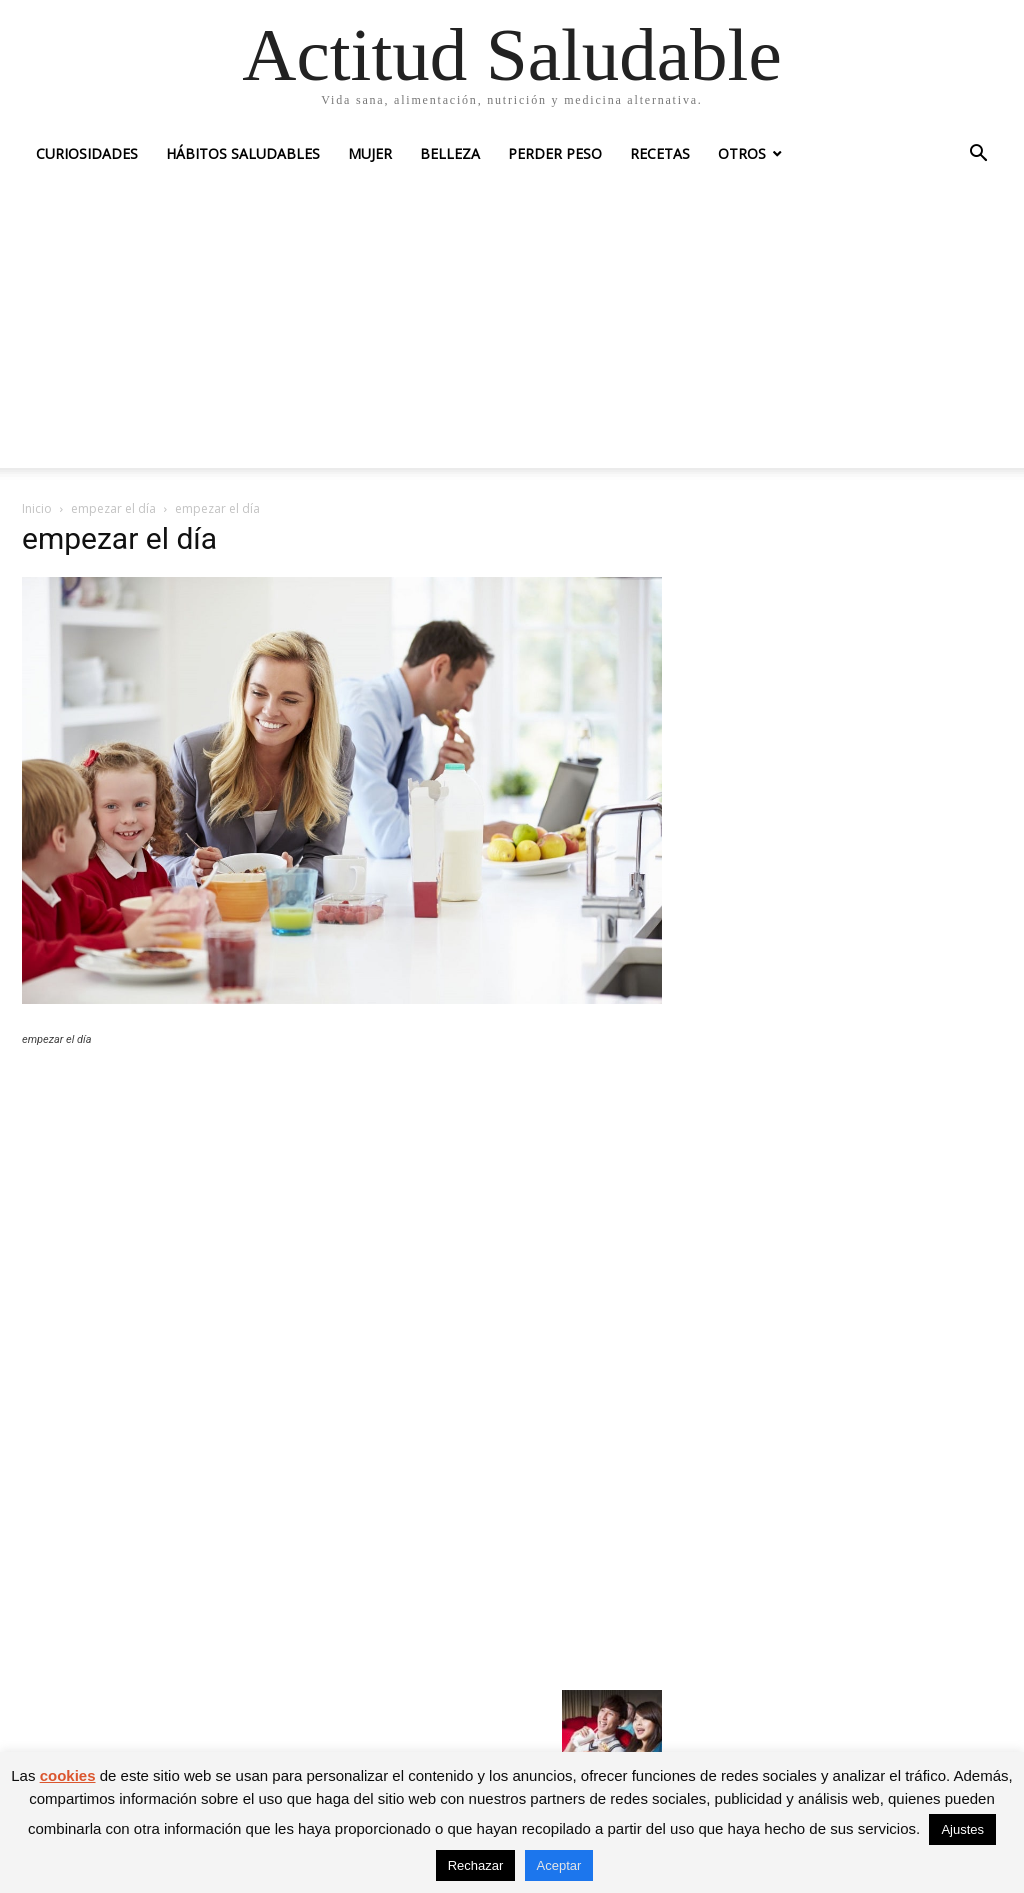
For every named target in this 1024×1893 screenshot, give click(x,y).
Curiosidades (87, 153)
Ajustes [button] (962, 1829)
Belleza (450, 153)
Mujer (370, 153)
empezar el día (113, 508)
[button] (978, 155)
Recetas (660, 153)
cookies (68, 1775)
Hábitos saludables (243, 153)
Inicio (37, 508)
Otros (742, 153)
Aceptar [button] (559, 1865)
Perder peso (555, 153)
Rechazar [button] (476, 1865)
